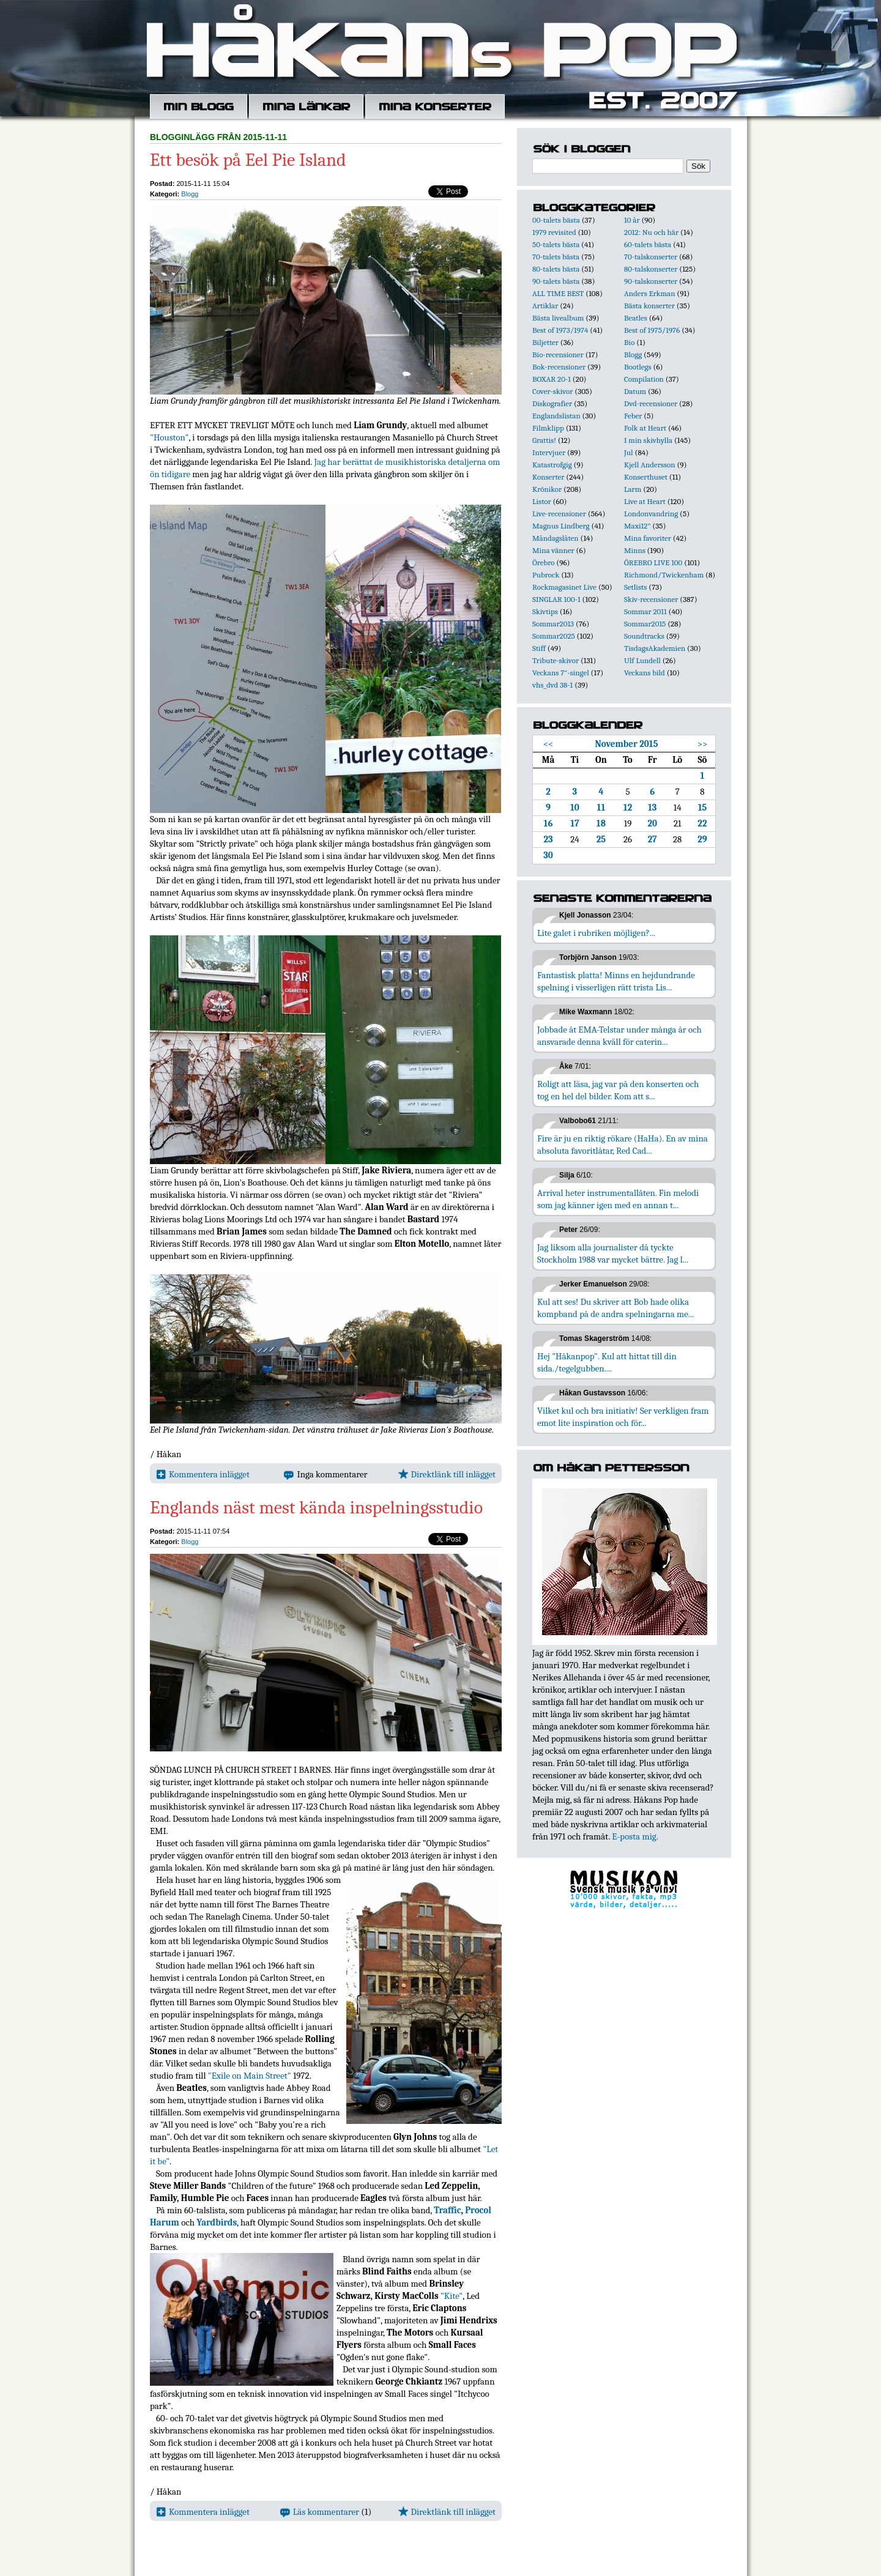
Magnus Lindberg (561, 525)
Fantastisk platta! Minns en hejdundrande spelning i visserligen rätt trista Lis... (616, 981)
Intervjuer (548, 452)
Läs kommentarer (319, 2511)
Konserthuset (645, 476)
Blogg (189, 194)
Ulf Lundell (642, 660)
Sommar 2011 (645, 611)
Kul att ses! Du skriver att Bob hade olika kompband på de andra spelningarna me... (615, 1308)
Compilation (644, 379)
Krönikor (547, 489)
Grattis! (544, 440)
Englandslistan (556, 415)
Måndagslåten (555, 538)
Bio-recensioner (558, 354)
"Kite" (452, 2295)
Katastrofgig (552, 464)
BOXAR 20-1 (551, 379)
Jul (628, 452)
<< (548, 743)
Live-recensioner (559, 513)
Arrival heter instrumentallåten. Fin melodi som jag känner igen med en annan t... (618, 1199)
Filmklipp (548, 427)
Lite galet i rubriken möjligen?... (596, 932)
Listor (541, 501)
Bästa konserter (649, 305)
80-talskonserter (650, 268)
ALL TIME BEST (558, 293)
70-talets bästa (555, 256)
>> (702, 743)
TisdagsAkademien (654, 648)
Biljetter (545, 342)
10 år (632, 220)
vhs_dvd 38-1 (552, 684)
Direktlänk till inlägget (447, 1474)
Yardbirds (216, 2222)
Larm (632, 489)
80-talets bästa (555, 268)
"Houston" (169, 437)
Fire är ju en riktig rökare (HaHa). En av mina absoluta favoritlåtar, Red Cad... (622, 1144)
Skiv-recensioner (651, 599)
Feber (633, 415)
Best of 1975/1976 (652, 330)
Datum (635, 391)
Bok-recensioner (558, 366)
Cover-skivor (552, 391)
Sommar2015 (645, 623)
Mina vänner (553, 550)
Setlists (635, 587)
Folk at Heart (645, 427)
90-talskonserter (650, 281)
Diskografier (552, 403)
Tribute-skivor (555, 660)
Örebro (543, 562)
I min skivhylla (648, 440)
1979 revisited (554, 232)
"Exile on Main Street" (249, 2075)
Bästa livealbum (558, 317)
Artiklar (545, 305)
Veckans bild (644, 672)
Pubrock (545, 574)
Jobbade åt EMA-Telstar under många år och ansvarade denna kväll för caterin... (619, 1035)
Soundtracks (644, 635)
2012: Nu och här (651, 232)
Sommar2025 (553, 635)
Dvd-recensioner (650, 403)
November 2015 (626, 743)
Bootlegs (638, 366)
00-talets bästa (556, 220)
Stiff (539, 648)
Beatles (635, 317)
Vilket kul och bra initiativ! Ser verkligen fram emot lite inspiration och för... (623, 1416)
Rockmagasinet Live (564, 587)
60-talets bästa (647, 244)
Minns (634, 550)
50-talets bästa (555, 244)
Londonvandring (651, 513)
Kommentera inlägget (203, 1474)
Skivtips (545, 611)
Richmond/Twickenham (664, 574)
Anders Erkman (649, 293)
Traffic (447, 2210)
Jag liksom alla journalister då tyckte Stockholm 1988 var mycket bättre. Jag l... (612, 1253)
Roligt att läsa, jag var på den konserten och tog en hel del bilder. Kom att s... (618, 1090)
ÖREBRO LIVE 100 (653, 562)
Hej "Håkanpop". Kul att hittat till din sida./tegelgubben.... (607, 1362)
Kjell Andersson (649, 464)
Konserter (548, 476)
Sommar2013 (553, 623)
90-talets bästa (555, 281)
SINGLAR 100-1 (556, 599)
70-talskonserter (650, 256)
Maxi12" (637, 525)
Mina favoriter (647, 538)
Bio (629, 342)
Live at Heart (645, 501)
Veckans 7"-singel (560, 672)
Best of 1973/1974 (560, 330)
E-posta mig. (635, 1836)
